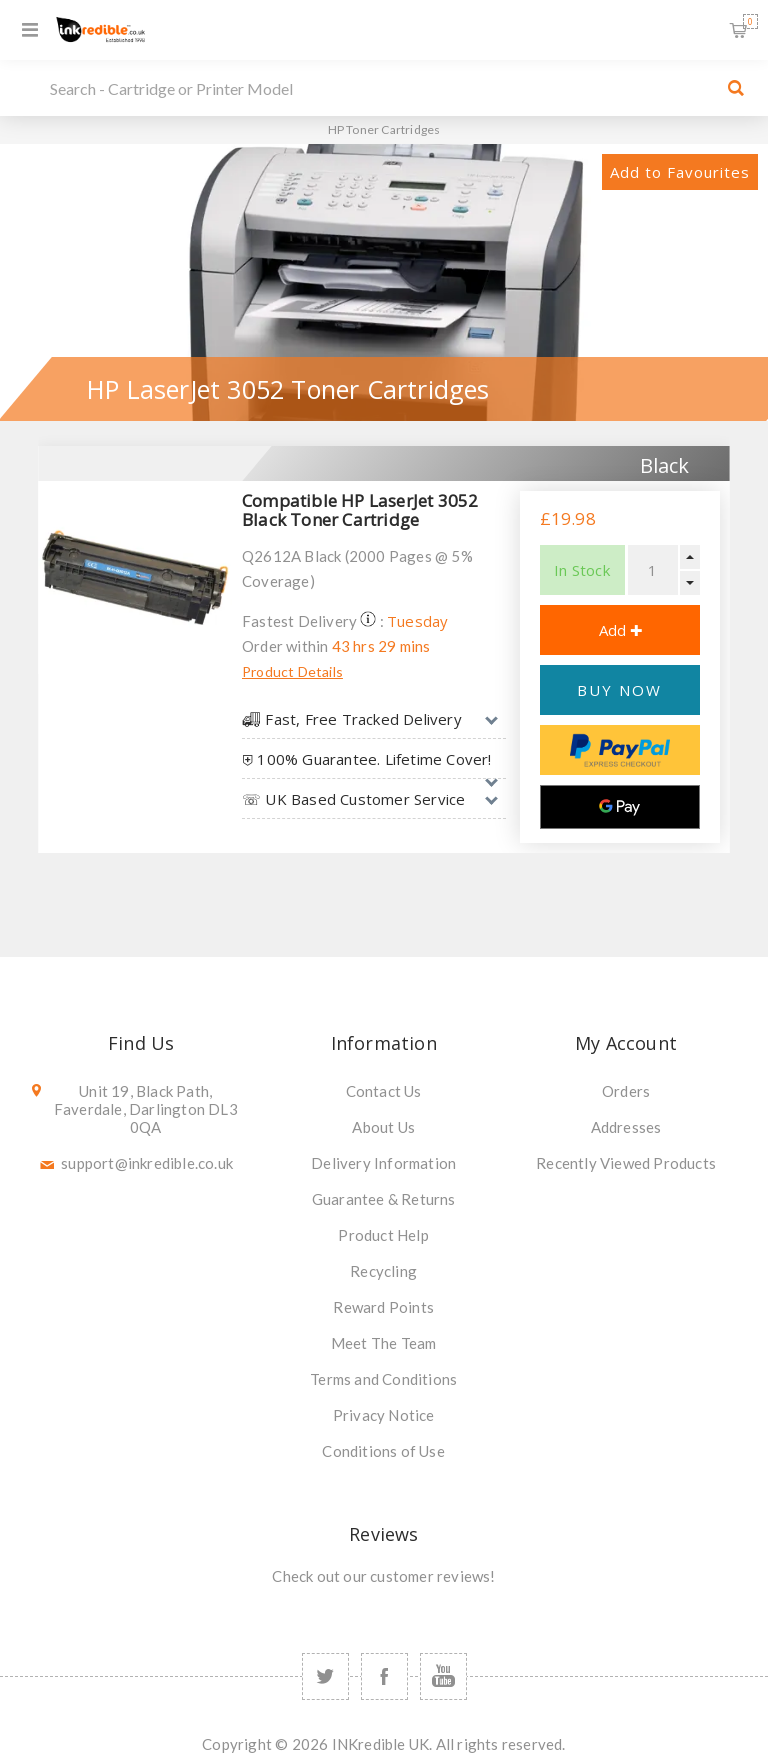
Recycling (383, 1271)
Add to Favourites (680, 172)
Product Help (383, 1235)
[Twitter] (325, 1676)
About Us (383, 1127)
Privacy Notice (384, 1415)
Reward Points (383, 1307)
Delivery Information (383, 1163)
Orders (626, 1091)
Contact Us (384, 1091)
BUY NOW (619, 690)
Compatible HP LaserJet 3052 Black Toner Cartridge (360, 510)
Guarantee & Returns (384, 1199)
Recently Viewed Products (626, 1163)
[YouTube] (443, 1676)
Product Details (292, 671)
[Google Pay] (620, 807)
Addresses (626, 1127)
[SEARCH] (379, 88)
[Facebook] (384, 1676)
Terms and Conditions (383, 1379)
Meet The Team (384, 1343)
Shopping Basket (750, 21)
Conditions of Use (383, 1451)
